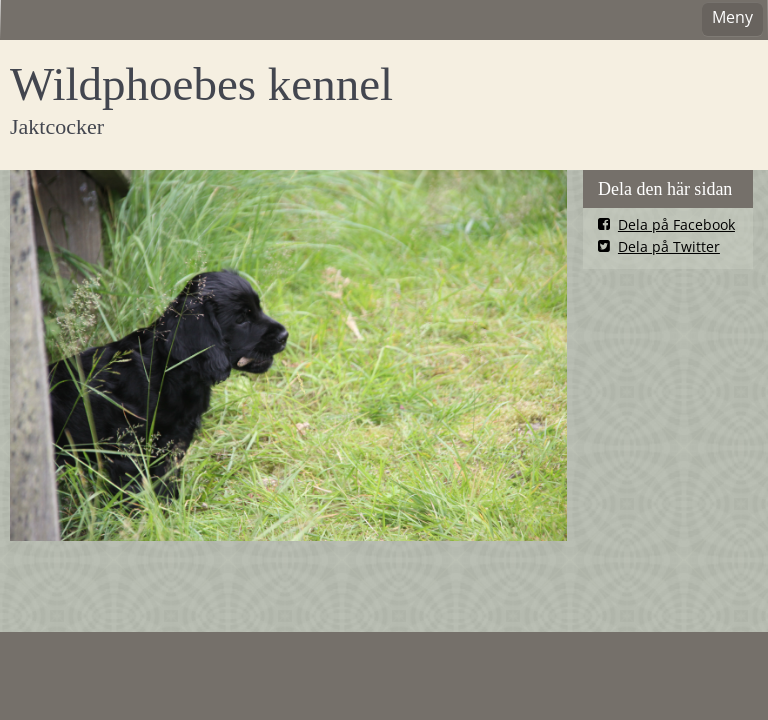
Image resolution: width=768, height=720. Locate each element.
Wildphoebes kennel (201, 84)
